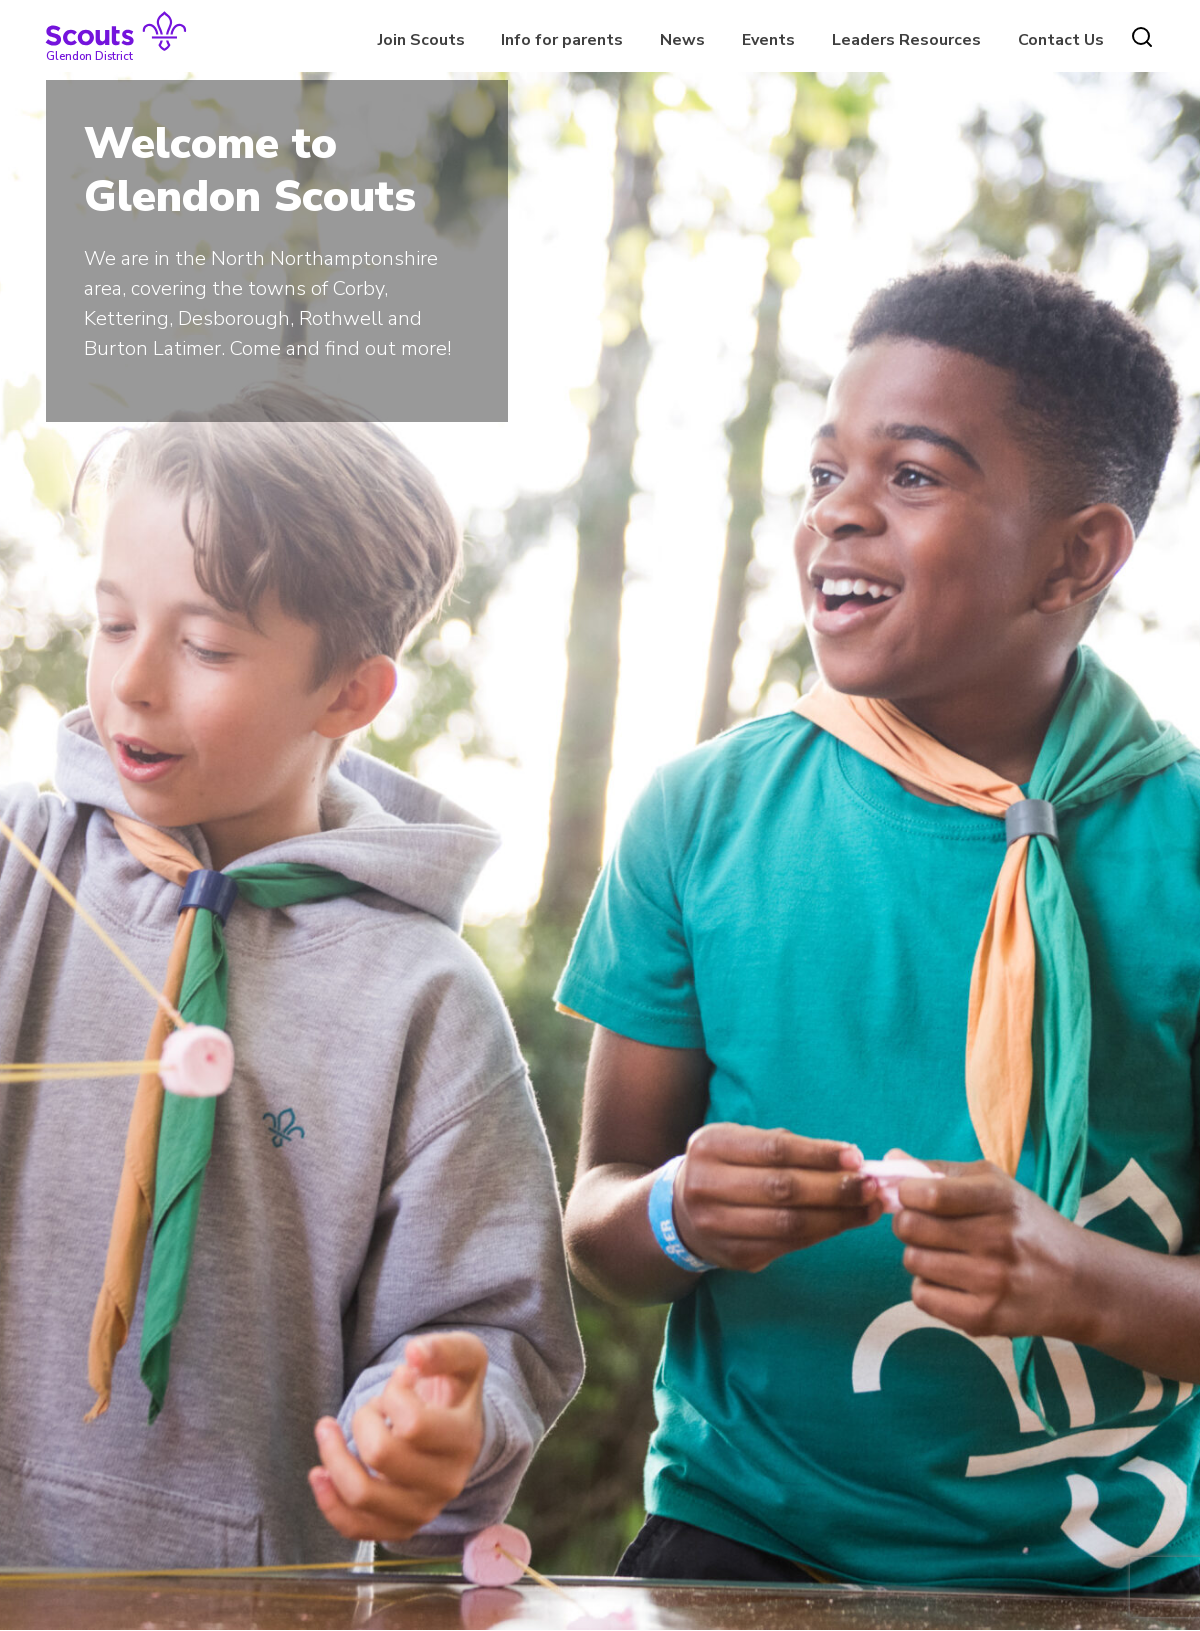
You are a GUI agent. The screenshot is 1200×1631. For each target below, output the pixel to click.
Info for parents (562, 40)
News (682, 40)
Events (768, 40)
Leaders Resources (906, 40)
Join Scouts (421, 40)
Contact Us (1061, 40)
